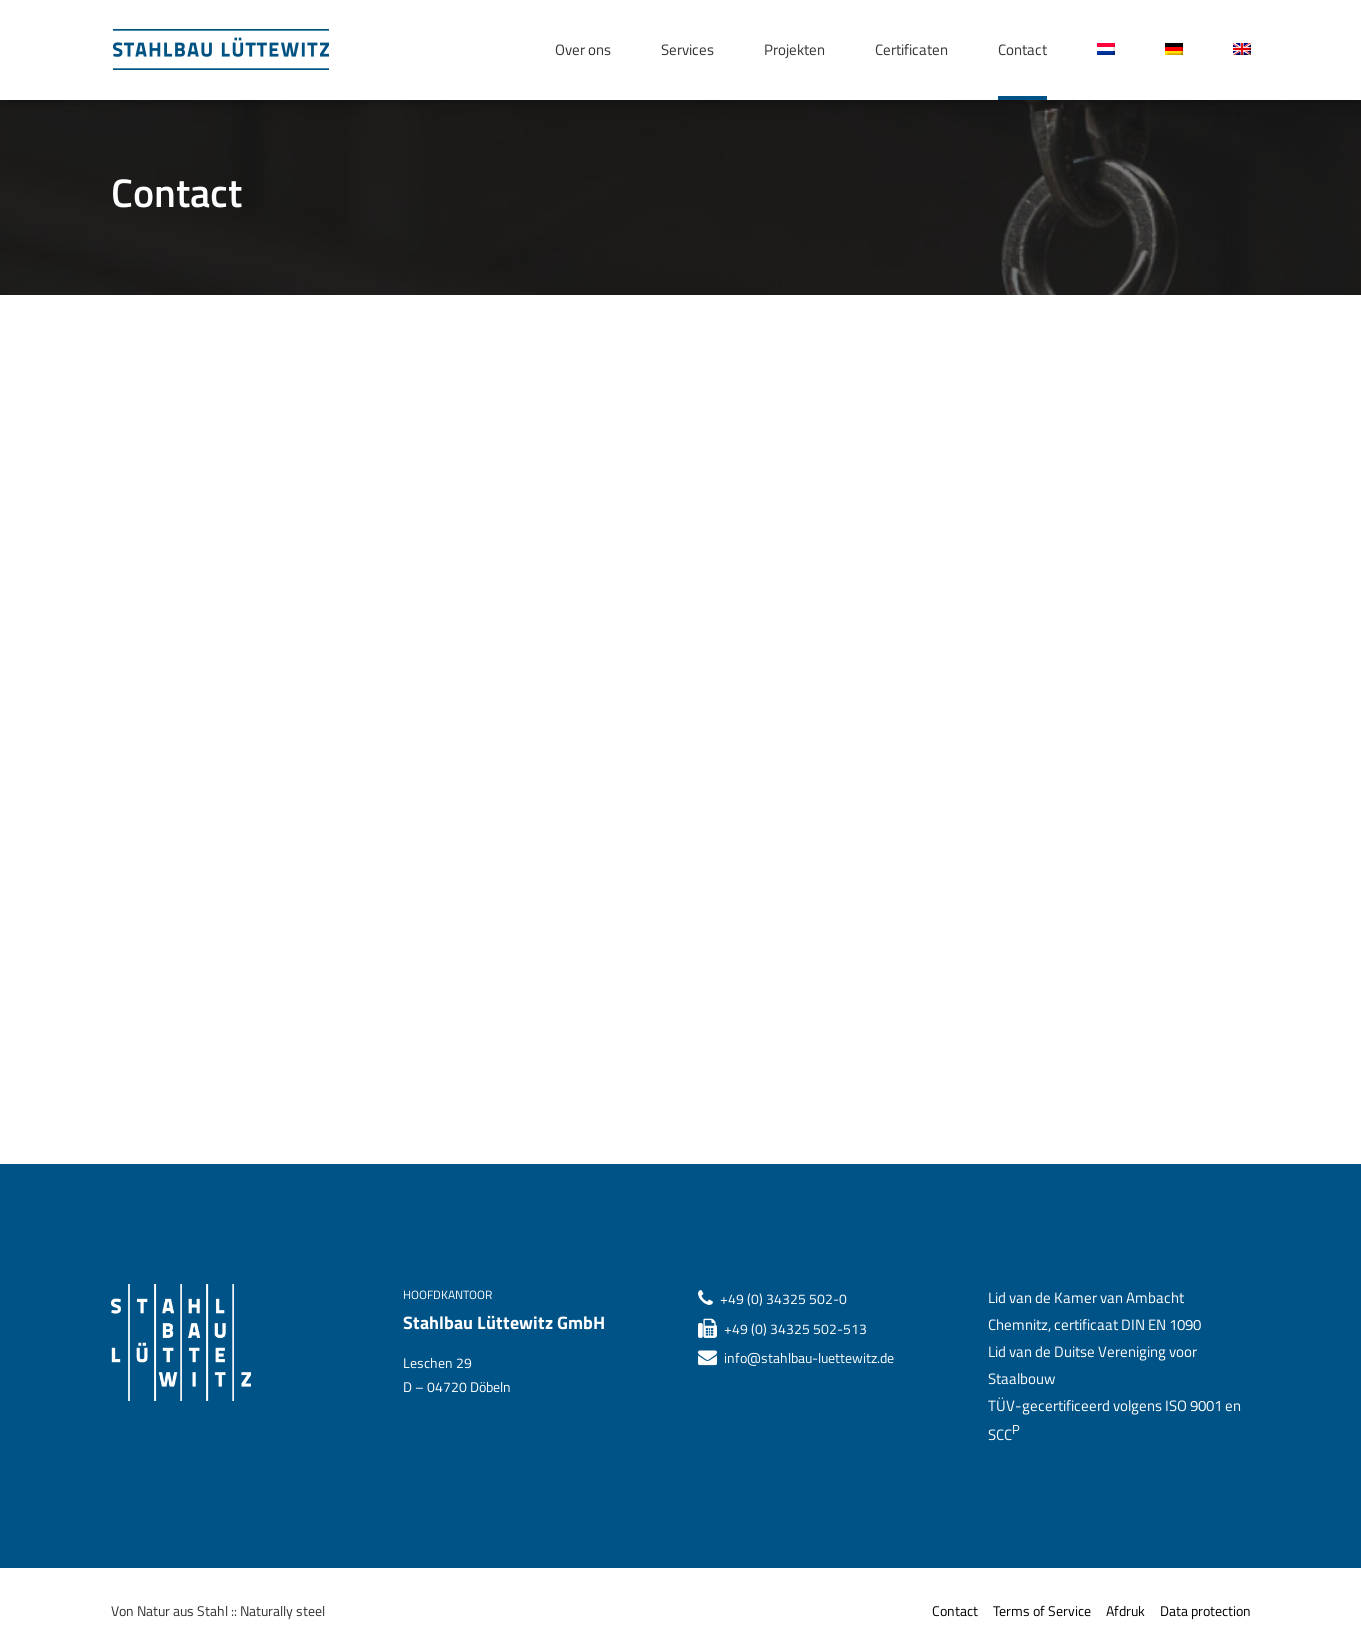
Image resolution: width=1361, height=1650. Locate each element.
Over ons (583, 49)
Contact (1022, 49)
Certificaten (911, 49)
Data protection (1205, 1611)
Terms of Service (1042, 1611)
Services (687, 49)
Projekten (794, 49)
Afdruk (1125, 1611)
